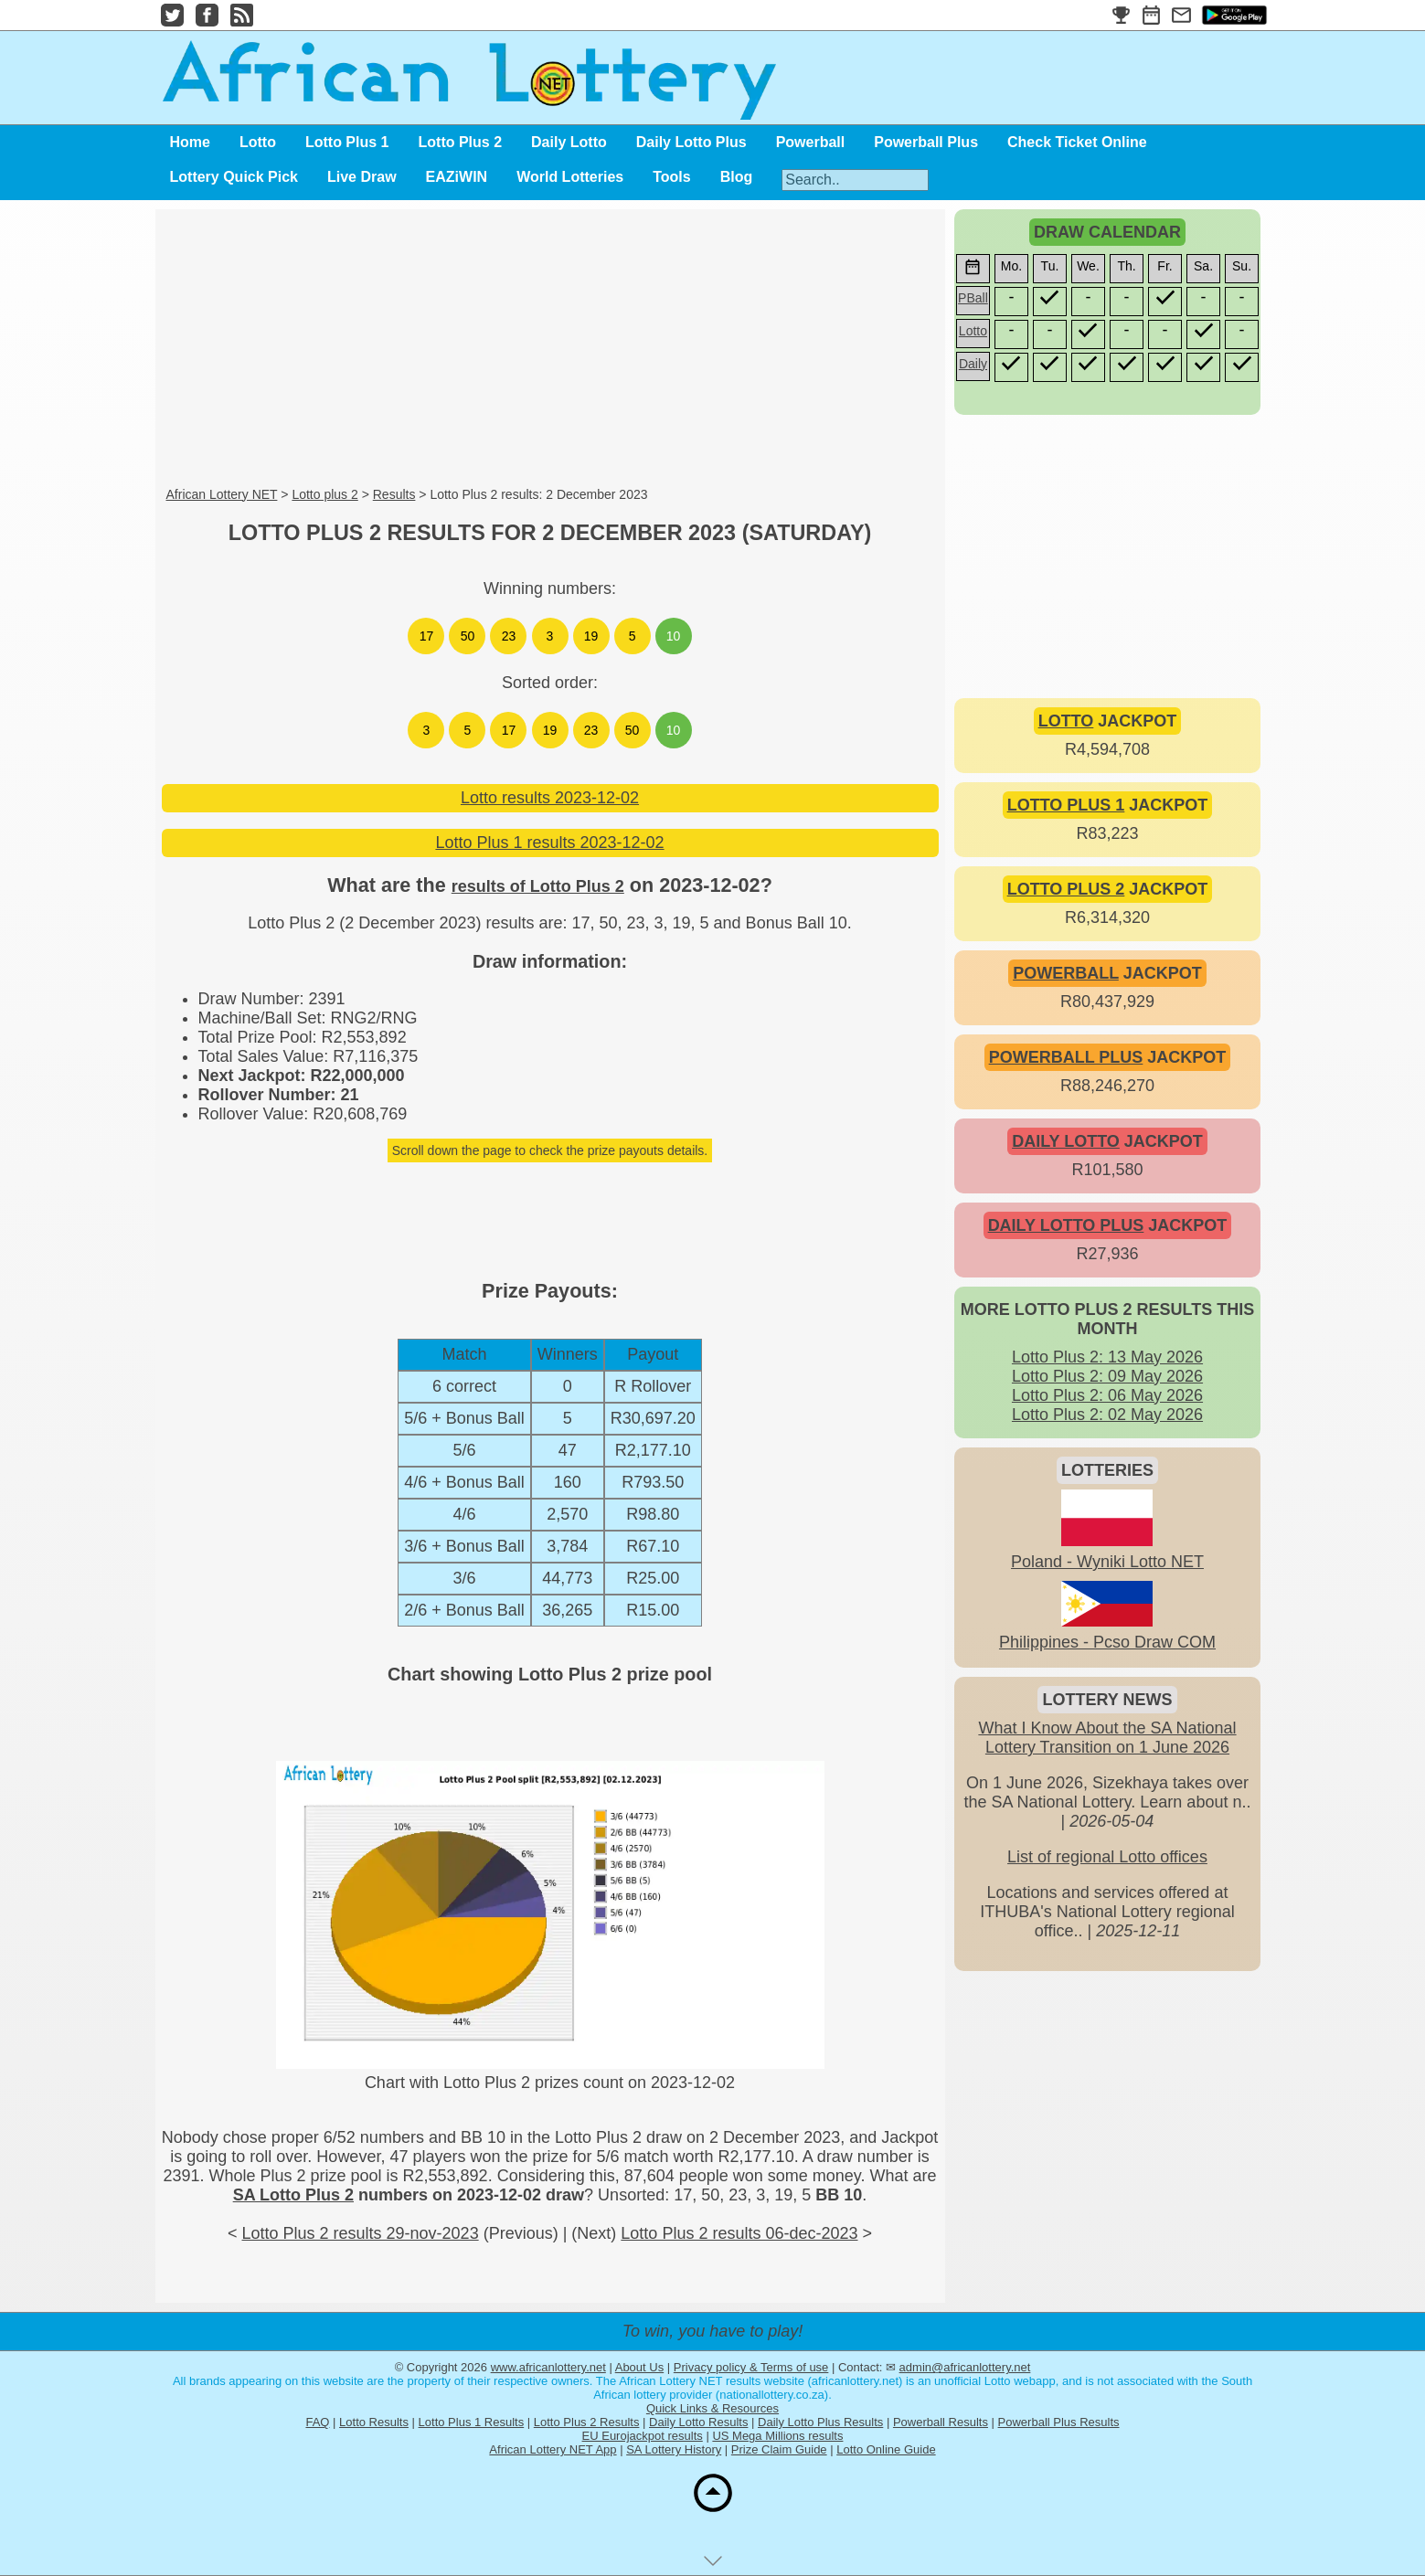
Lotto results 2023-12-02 (550, 798)
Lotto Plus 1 (347, 142)
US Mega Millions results (777, 2436)
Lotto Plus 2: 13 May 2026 (1107, 1357)
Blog (736, 177)
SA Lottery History (673, 2449)
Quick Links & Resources (712, 2408)
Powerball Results (940, 2422)
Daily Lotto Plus (691, 142)
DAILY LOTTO (1066, 1141)
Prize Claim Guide (779, 2449)
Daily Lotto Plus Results (820, 2422)
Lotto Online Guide (885, 2449)
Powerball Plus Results (1059, 2422)
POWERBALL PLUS (1066, 1057)
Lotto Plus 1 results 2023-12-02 (549, 842)
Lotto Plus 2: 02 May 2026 (1107, 1414)
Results (394, 494)
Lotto (257, 142)
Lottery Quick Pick (234, 177)
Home (190, 142)
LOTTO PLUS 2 (1066, 889)
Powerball (810, 142)
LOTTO (1066, 721)
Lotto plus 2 (324, 494)
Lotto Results (374, 2422)
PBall (973, 298)
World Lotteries (569, 177)
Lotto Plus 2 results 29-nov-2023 (359, 2233)
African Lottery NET (222, 494)
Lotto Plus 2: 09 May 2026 (1107, 1376)
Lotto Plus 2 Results (587, 2422)
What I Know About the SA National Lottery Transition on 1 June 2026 (1107, 1737)
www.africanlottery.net (548, 2367)
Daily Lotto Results (698, 2422)
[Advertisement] (550, 349)
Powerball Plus (926, 142)
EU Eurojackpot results (642, 2436)
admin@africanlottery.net (965, 2367)
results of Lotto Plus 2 (538, 886)
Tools (671, 177)
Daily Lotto (569, 142)
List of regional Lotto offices (1107, 1857)
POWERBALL (1066, 973)
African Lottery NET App (552, 2449)
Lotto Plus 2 (461, 142)
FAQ (317, 2422)
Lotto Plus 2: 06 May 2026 (1107, 1395)
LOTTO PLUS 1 (1066, 805)
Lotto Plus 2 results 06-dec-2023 (739, 2233)
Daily (973, 363)
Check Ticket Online (1077, 142)
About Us (639, 2367)
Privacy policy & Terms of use (751, 2367)
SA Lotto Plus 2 (293, 2195)
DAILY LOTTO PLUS (1066, 1225)
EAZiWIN (457, 177)
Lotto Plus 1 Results (472, 2422)
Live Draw (362, 177)
